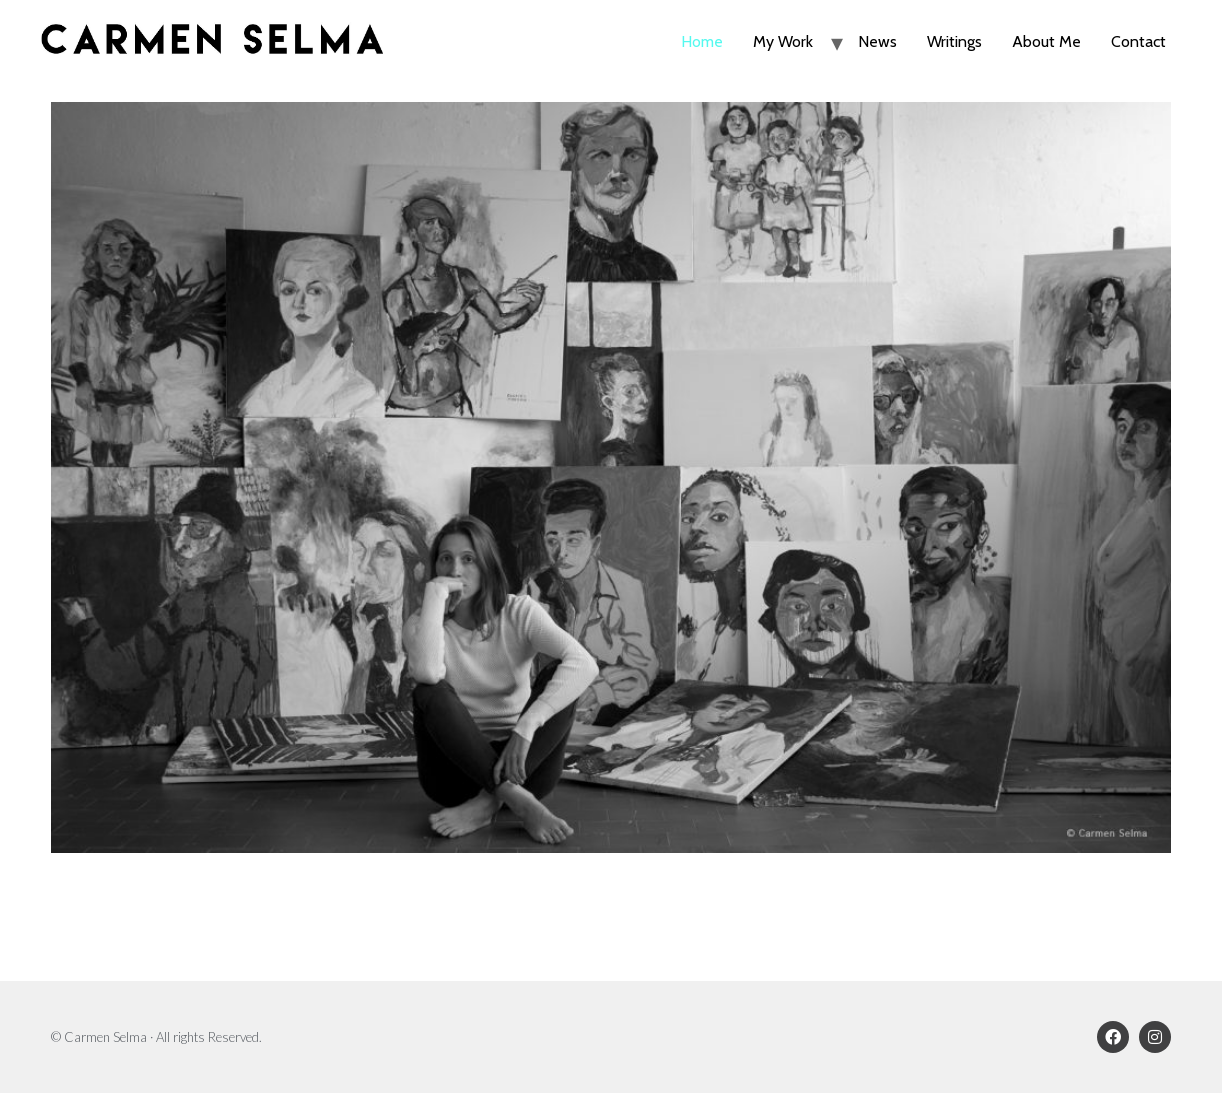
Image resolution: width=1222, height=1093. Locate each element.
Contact (1138, 41)
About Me (1046, 41)
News (877, 41)
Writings (954, 41)
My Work (783, 41)
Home (702, 41)
